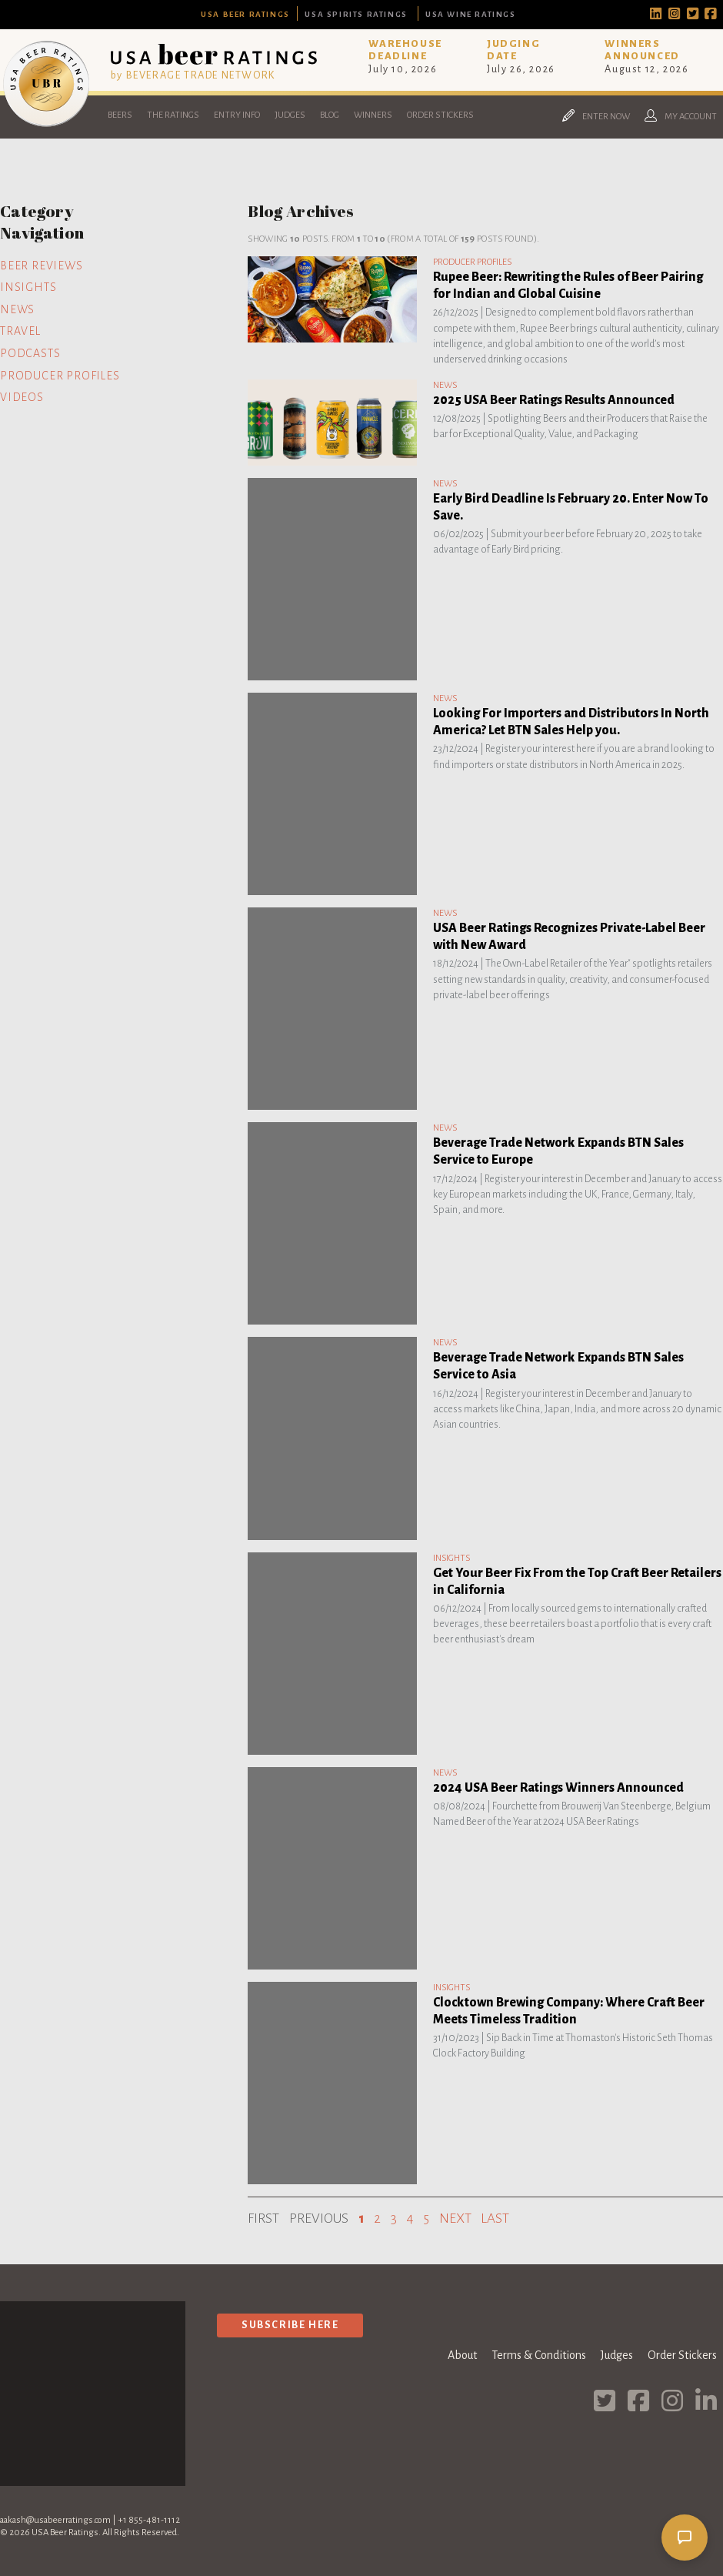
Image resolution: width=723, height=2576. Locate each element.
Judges (290, 115)
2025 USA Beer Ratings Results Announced (554, 400)
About (462, 2355)
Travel (20, 331)
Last (495, 2218)
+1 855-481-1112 (149, 2520)
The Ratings (173, 115)
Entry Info (237, 115)
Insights (28, 287)
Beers (120, 115)
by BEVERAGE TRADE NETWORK (193, 75)
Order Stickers (440, 115)
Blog (329, 115)
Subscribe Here (290, 2324)
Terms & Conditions (538, 2355)
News (17, 309)
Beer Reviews (41, 265)
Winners (373, 115)
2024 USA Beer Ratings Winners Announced (558, 1788)
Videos (22, 397)
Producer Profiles (60, 375)
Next (455, 2218)
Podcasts (30, 353)
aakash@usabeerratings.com (55, 2520)
